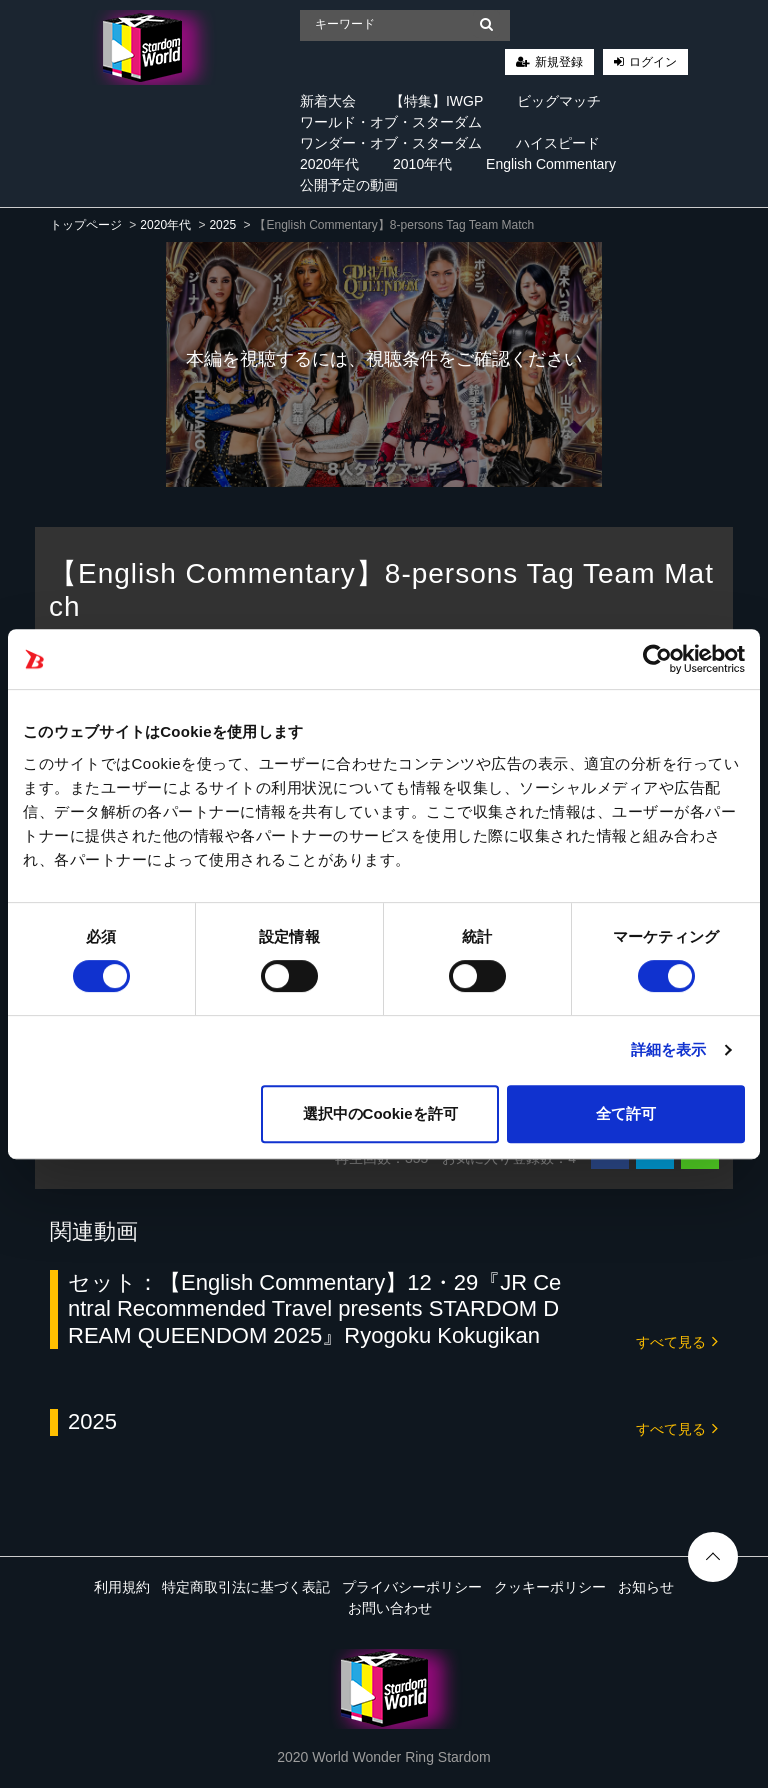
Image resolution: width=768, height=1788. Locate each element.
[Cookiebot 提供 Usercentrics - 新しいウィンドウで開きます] (657, 659)
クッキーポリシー (550, 1587)
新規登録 (559, 62)
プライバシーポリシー (412, 1587)
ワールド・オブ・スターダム (391, 122)
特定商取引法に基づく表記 (246, 1587)
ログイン (653, 62)
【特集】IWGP (436, 101)
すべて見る (677, 1340)
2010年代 (422, 164)
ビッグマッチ (559, 101)
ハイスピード (558, 143)
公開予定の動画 (349, 185)
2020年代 (329, 164)
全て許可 (626, 1113)
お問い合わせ (390, 1608)
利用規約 (122, 1587)
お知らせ (646, 1587)
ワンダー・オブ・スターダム (391, 143)
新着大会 (328, 101)
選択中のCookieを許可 (380, 1113)
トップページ (86, 225)
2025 (222, 225)
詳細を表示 (669, 1049)
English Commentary (551, 164)
